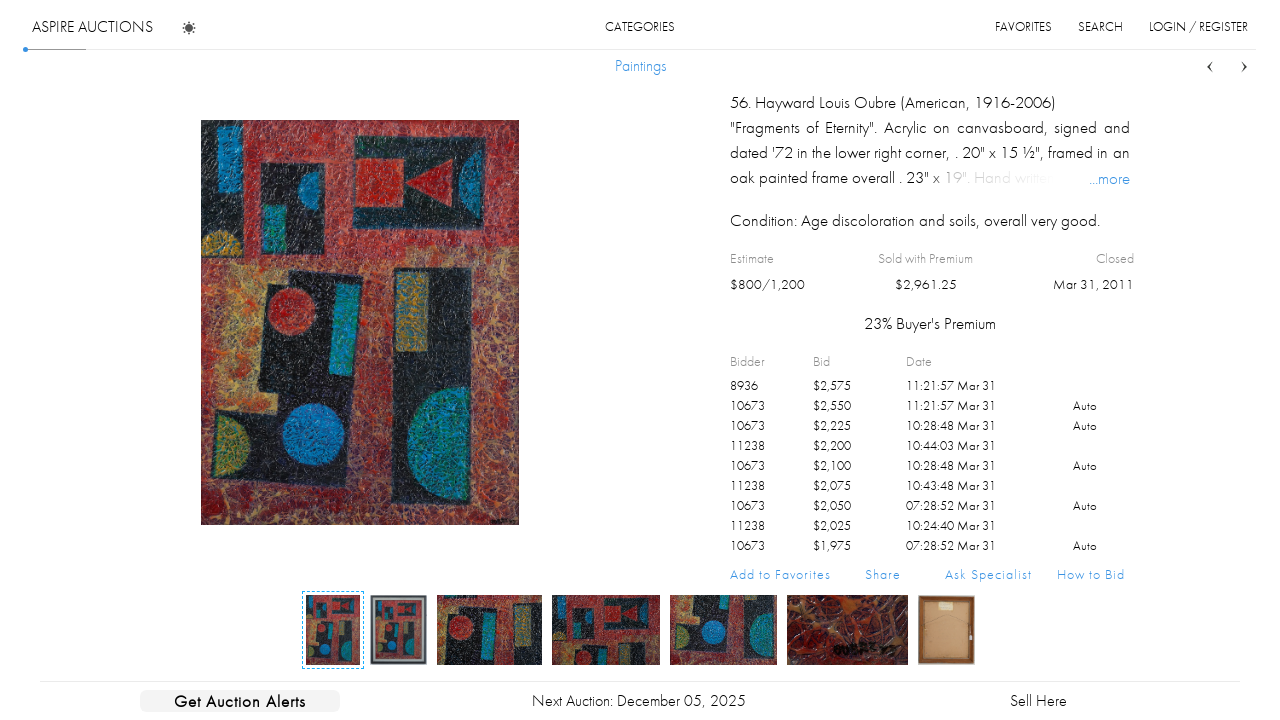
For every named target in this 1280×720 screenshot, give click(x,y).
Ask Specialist (988, 574)
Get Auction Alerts (240, 701)
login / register (1198, 26)
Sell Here (1038, 700)
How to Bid (1091, 574)
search (1100, 26)
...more (1109, 178)
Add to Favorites (780, 574)
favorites (1023, 26)
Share (883, 574)
